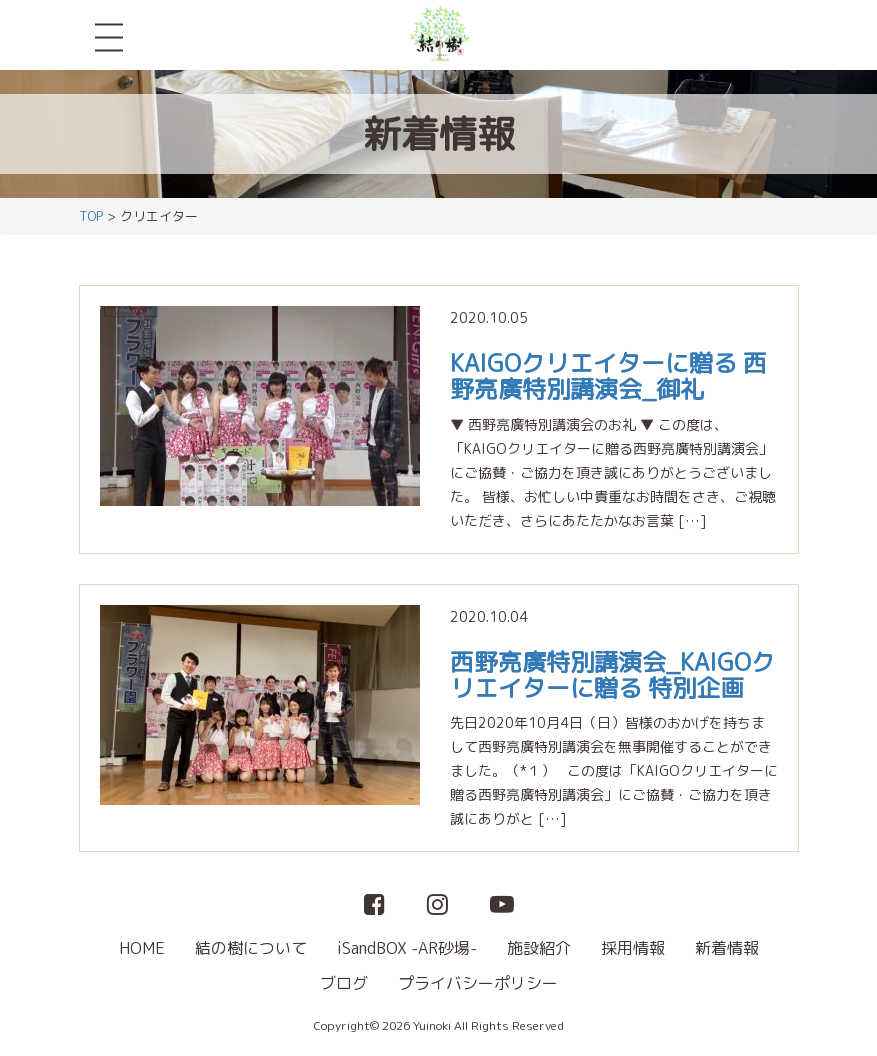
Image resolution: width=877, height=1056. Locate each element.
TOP (91, 216)
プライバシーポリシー (478, 983)
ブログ (344, 983)
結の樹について (251, 948)
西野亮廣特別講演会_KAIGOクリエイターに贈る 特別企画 (612, 675)
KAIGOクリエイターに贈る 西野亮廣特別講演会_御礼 (608, 376)
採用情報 (633, 948)
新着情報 (727, 948)
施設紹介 (539, 948)
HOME (142, 948)
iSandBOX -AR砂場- (407, 948)
